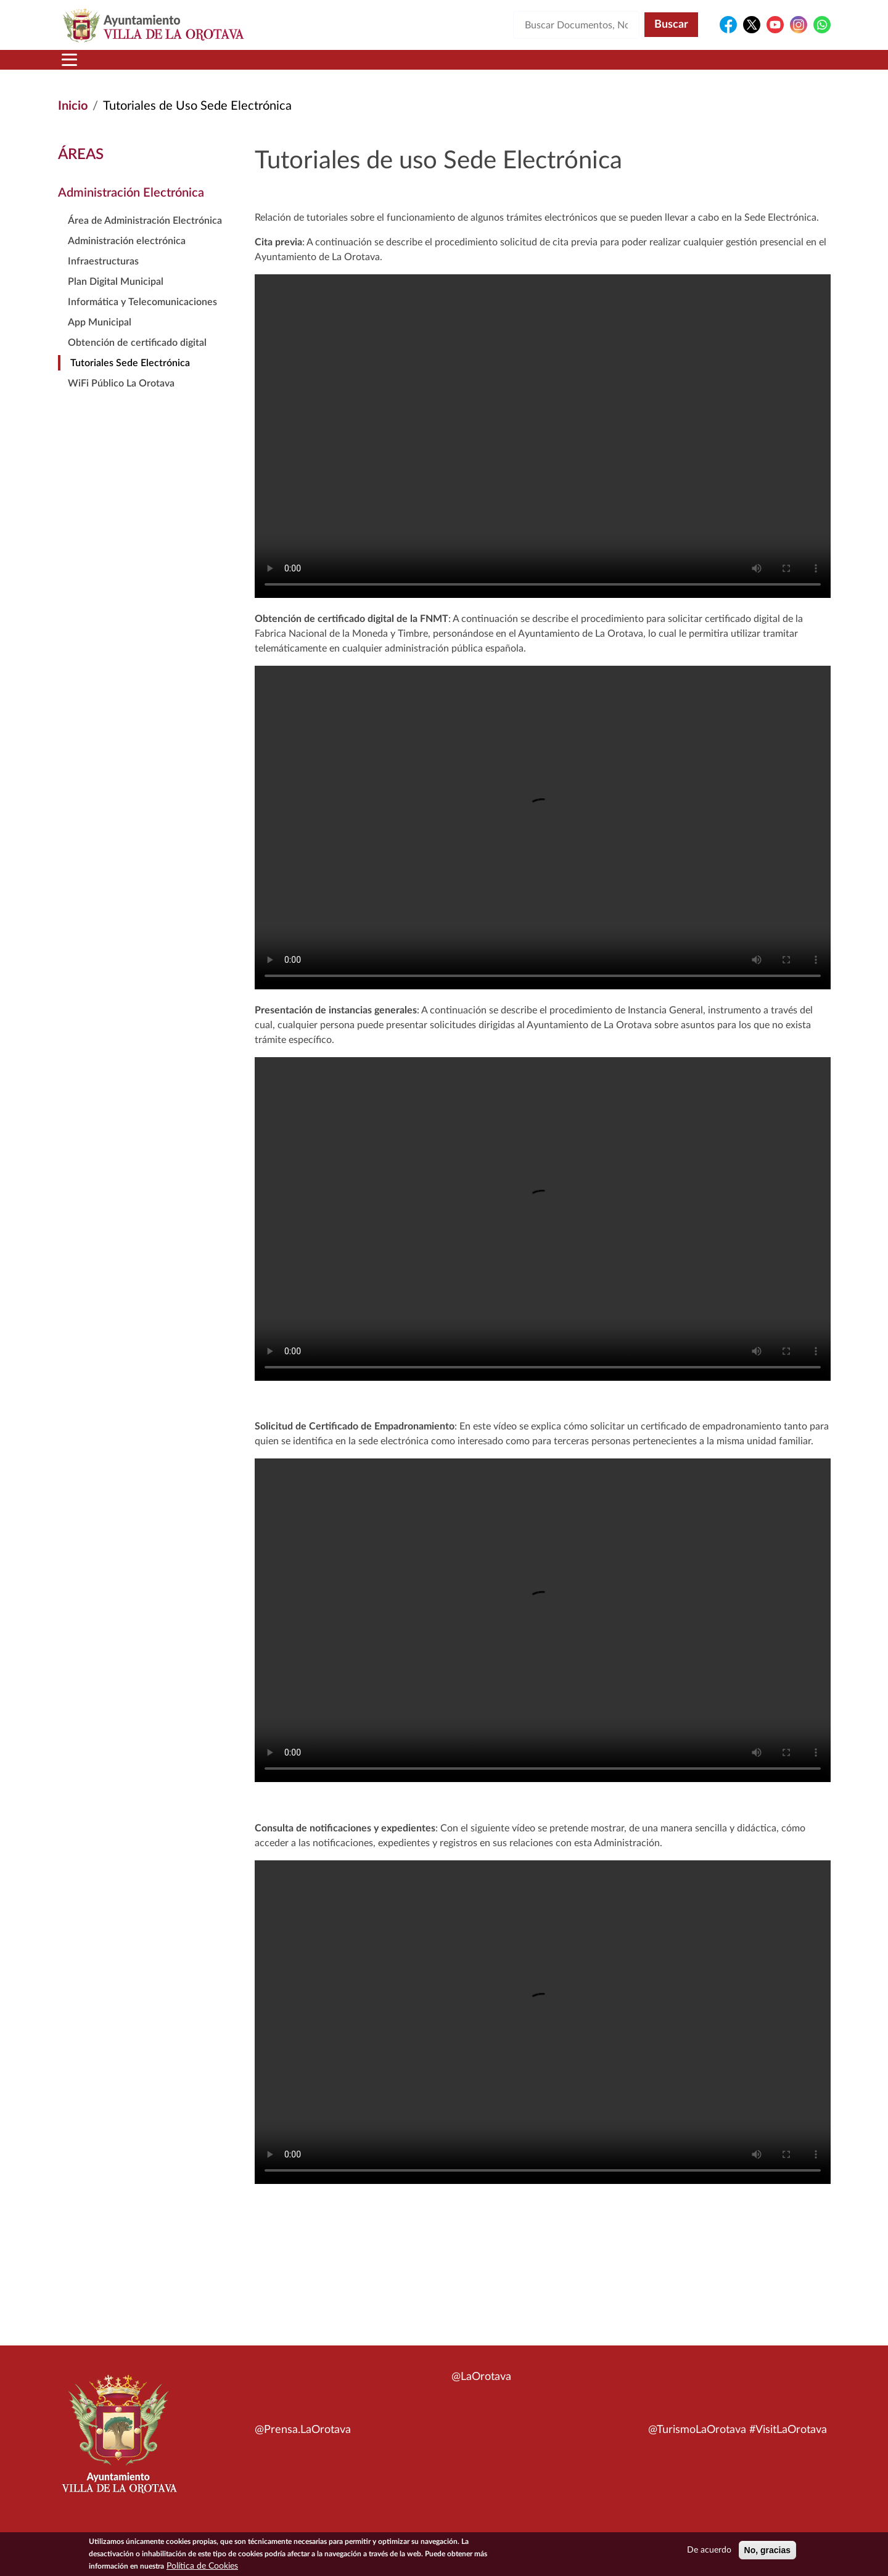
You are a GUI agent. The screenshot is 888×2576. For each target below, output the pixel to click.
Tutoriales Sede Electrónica (130, 378)
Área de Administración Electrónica (145, 235)
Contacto (589, 67)
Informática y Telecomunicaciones (142, 317)
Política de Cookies (202, 2566)
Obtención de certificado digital (137, 357)
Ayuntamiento (255, 67)
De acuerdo (709, 2550)
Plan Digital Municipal (115, 296)
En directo (667, 67)
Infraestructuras (103, 276)
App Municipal (99, 337)
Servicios (423, 67)
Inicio (81, 67)
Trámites (508, 67)
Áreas (346, 67)
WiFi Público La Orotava (121, 398)
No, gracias (767, 2550)
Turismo (747, 67)
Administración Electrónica (131, 208)
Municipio (152, 67)
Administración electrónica (127, 256)
